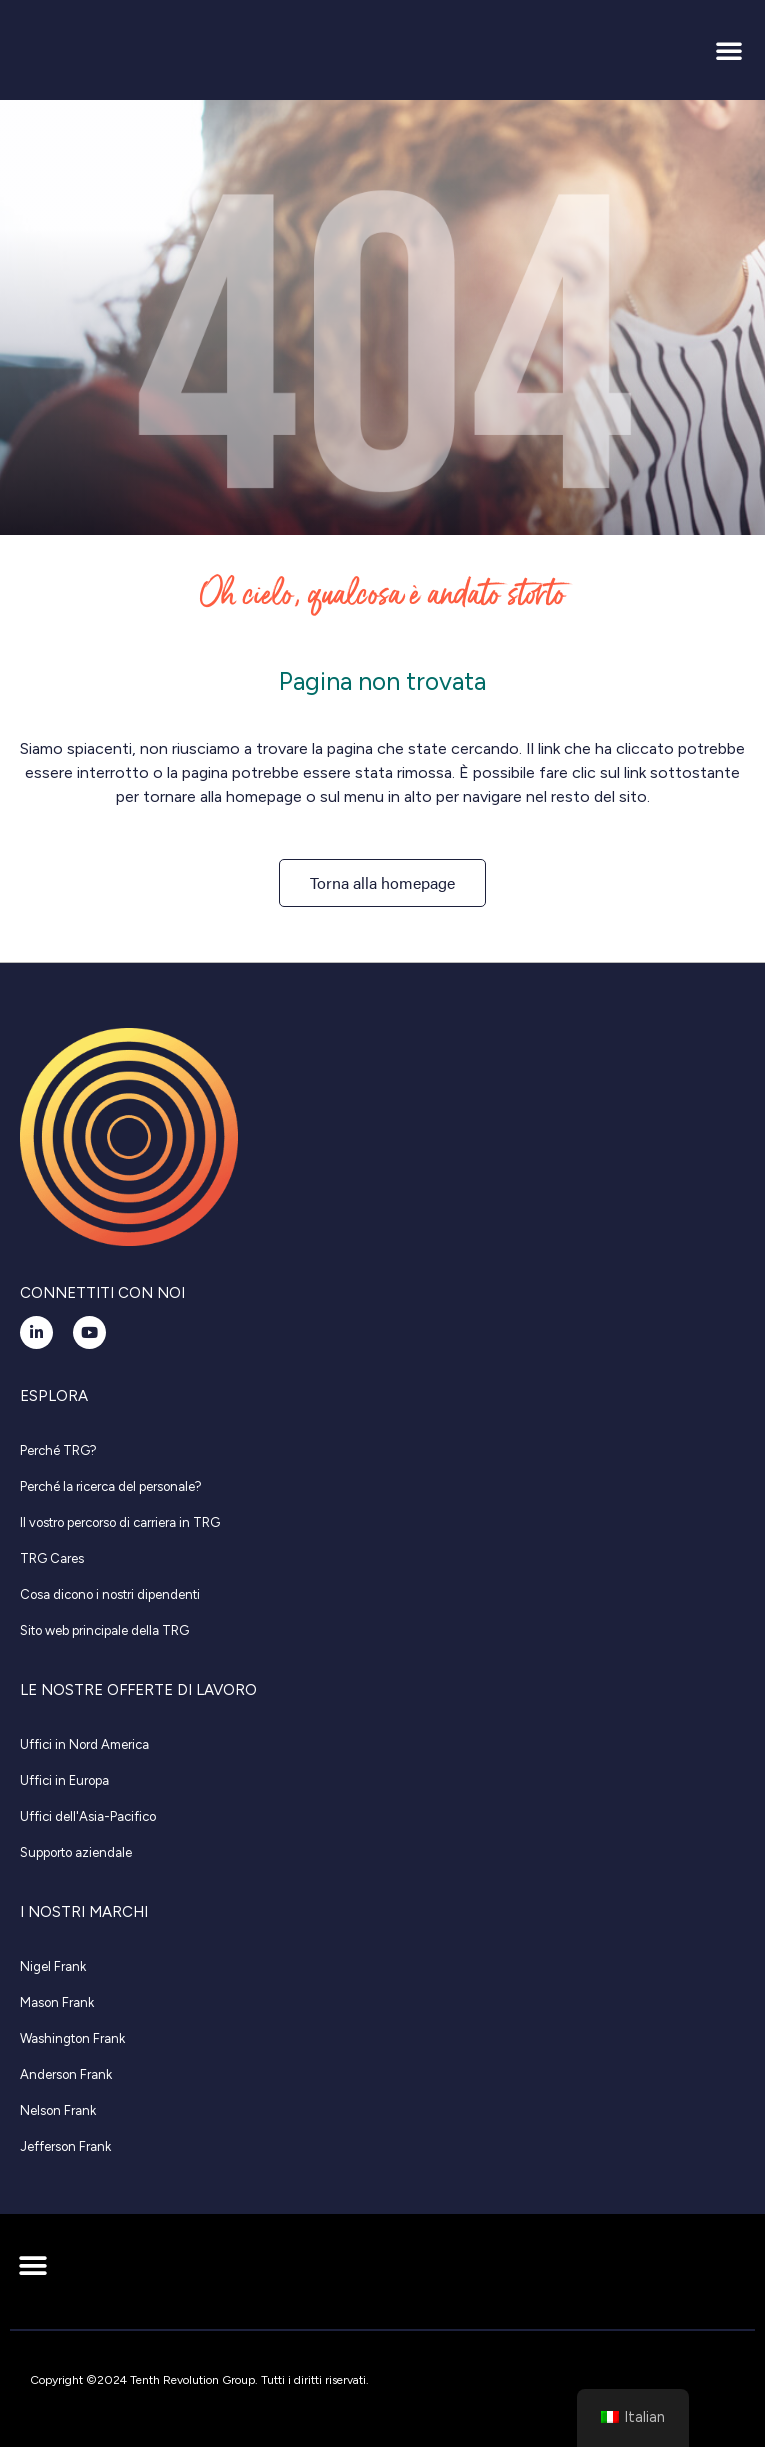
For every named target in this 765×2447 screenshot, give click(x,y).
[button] (729, 50)
